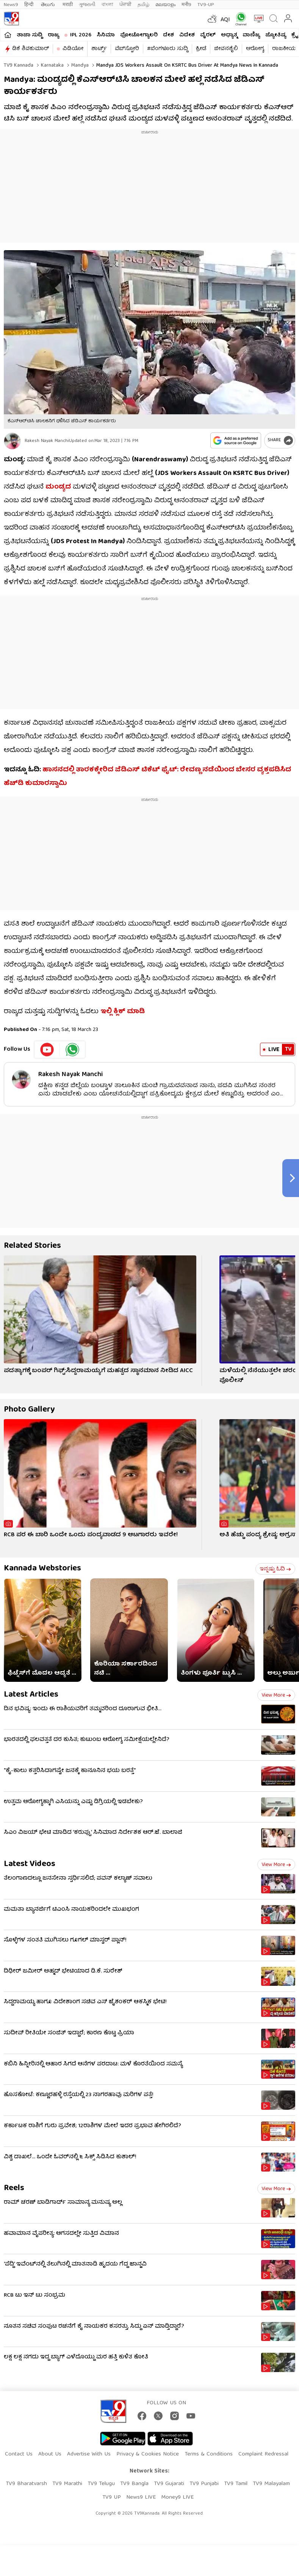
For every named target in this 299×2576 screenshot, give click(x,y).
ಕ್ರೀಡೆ (201, 48)
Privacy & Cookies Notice (147, 2454)
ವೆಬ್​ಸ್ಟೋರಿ (127, 48)
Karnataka (51, 65)
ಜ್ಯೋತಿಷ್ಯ (275, 35)
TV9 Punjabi (204, 2484)
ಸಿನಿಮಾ (106, 35)
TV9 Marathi (67, 2484)
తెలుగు (48, 5)
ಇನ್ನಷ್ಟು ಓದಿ (275, 1569)
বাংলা (107, 5)
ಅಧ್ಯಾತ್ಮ (229, 35)
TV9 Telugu (101, 2484)
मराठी (68, 5)
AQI (225, 20)
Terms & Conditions (209, 2454)
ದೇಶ (168, 35)
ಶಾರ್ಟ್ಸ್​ (99, 48)
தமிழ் (143, 5)
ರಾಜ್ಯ (53, 35)
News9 (11, 5)
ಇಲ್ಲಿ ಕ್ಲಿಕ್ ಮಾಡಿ (122, 1012)
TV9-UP (205, 5)
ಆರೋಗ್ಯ (255, 48)
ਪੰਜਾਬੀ (125, 5)
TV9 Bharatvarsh (26, 2484)
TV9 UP (111, 2497)
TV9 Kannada (18, 65)
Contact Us (19, 2454)
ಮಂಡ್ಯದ (58, 487)
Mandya (79, 65)
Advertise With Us (89, 2454)
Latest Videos (29, 1864)
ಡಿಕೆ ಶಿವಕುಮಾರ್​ (30, 48)
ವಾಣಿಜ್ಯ (251, 35)
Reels (14, 2188)
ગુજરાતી (87, 5)
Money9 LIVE (177, 2497)
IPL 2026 (80, 35)
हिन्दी (29, 5)
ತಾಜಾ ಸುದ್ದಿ (29, 35)
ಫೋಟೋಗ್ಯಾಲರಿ (139, 35)
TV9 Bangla (134, 2484)
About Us (49, 2454)
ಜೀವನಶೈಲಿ (226, 48)
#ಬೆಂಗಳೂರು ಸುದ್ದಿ (167, 48)
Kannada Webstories (42, 1568)
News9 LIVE (141, 2497)
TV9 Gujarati (169, 2484)
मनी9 (186, 5)
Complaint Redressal (263, 2454)
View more (276, 1695)
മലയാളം (165, 5)
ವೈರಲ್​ (208, 35)
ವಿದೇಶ (187, 35)
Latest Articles (31, 1695)
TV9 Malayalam (271, 2484)
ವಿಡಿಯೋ (73, 48)
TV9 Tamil (235, 2484)
